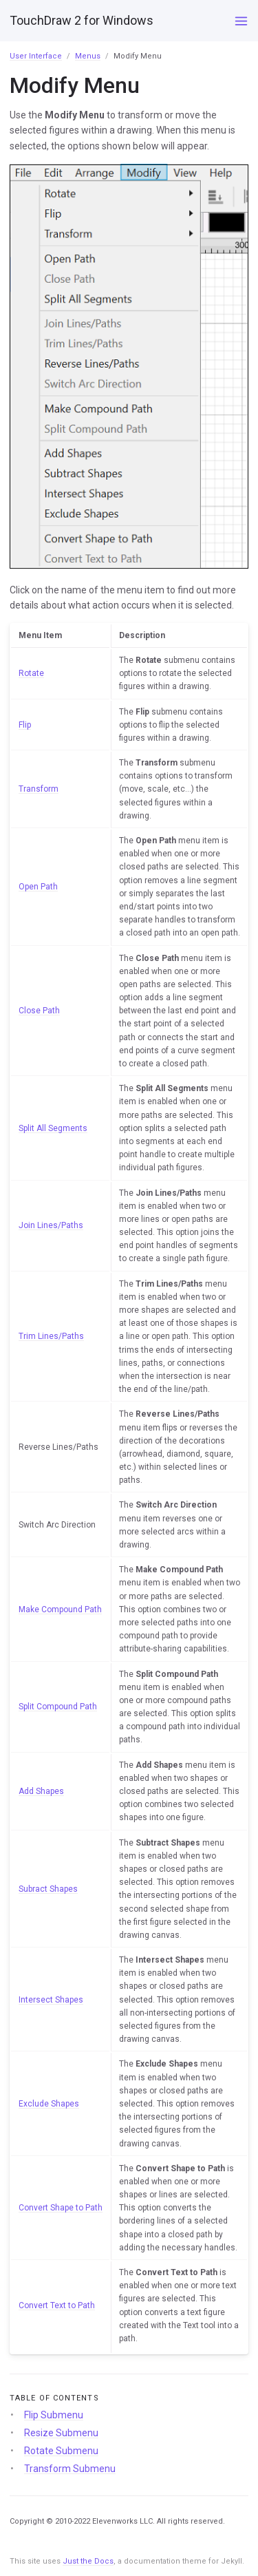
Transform (38, 789)
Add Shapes (41, 1791)
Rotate (31, 673)
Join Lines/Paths (51, 1225)
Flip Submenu (53, 2414)
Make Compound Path (60, 1609)
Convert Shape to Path (61, 2208)
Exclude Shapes (49, 2104)
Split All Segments (53, 1128)
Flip (25, 725)
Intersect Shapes (51, 2000)
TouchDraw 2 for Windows (81, 20)
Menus (87, 56)
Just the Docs (88, 2561)
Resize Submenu (61, 2432)
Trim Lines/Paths (51, 1336)
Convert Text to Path (57, 2305)
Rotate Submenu (61, 2450)
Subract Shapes (48, 1889)
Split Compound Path (58, 1706)
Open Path (38, 886)
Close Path (39, 1010)
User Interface (36, 56)
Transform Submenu (70, 2468)
